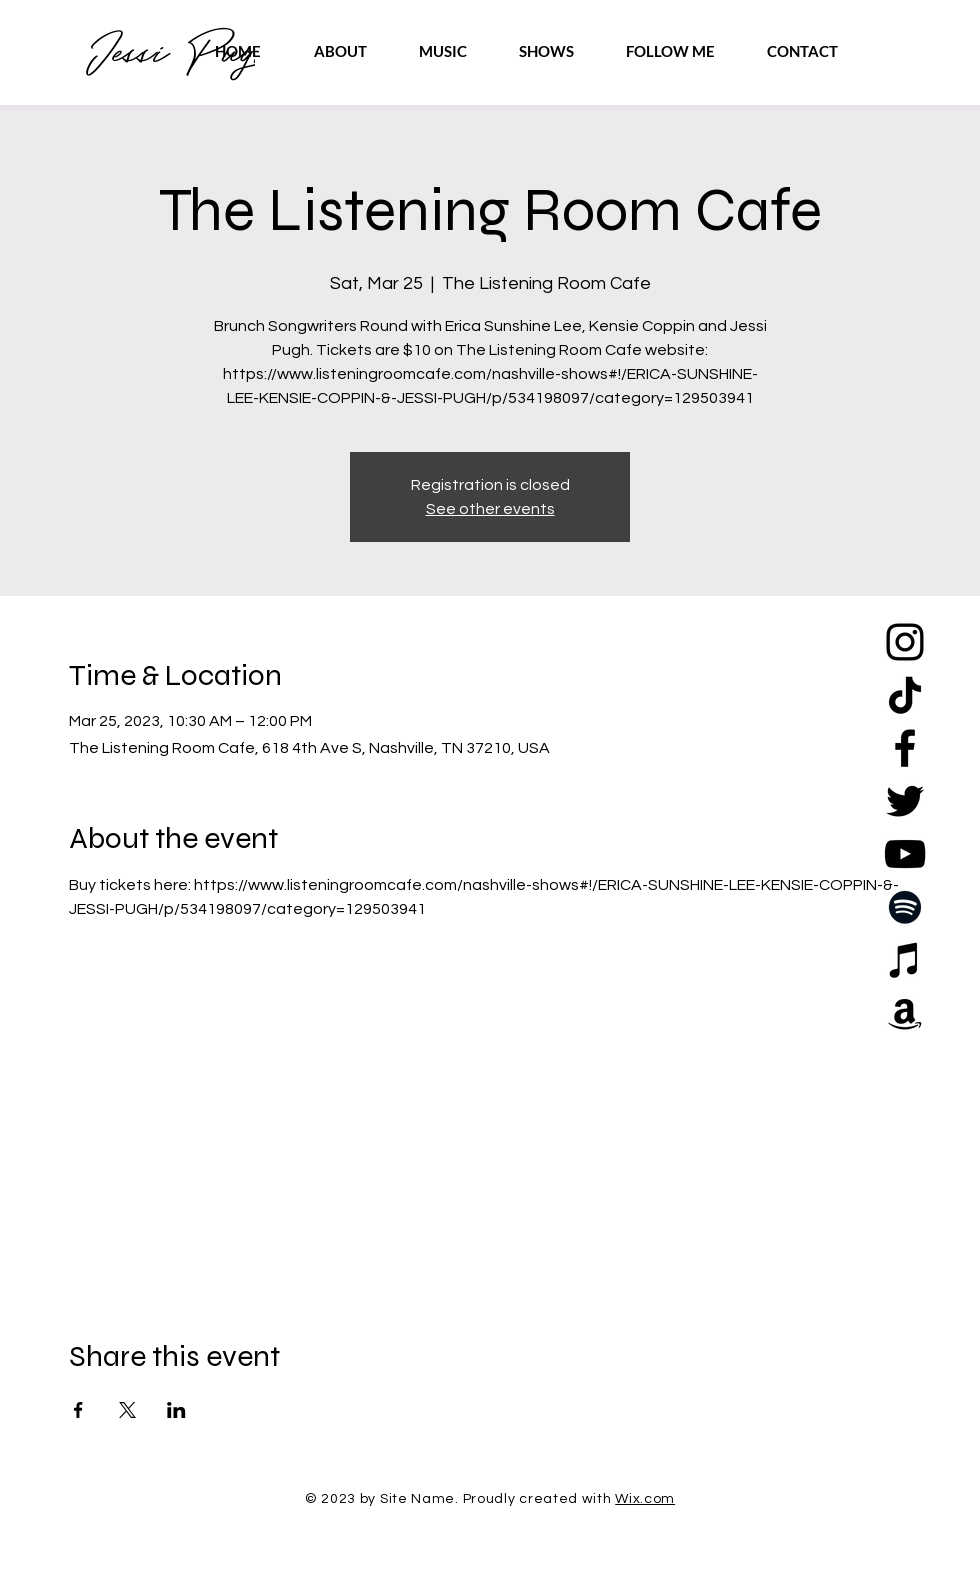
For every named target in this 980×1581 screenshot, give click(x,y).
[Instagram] (905, 642)
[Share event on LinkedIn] (176, 1410)
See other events (490, 509)
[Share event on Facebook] (78, 1410)
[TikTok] (905, 695)
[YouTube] (905, 854)
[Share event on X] (127, 1410)
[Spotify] (905, 907)
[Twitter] (905, 801)
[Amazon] (905, 1013)
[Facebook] (905, 748)
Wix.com (645, 1499)
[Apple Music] (905, 960)
